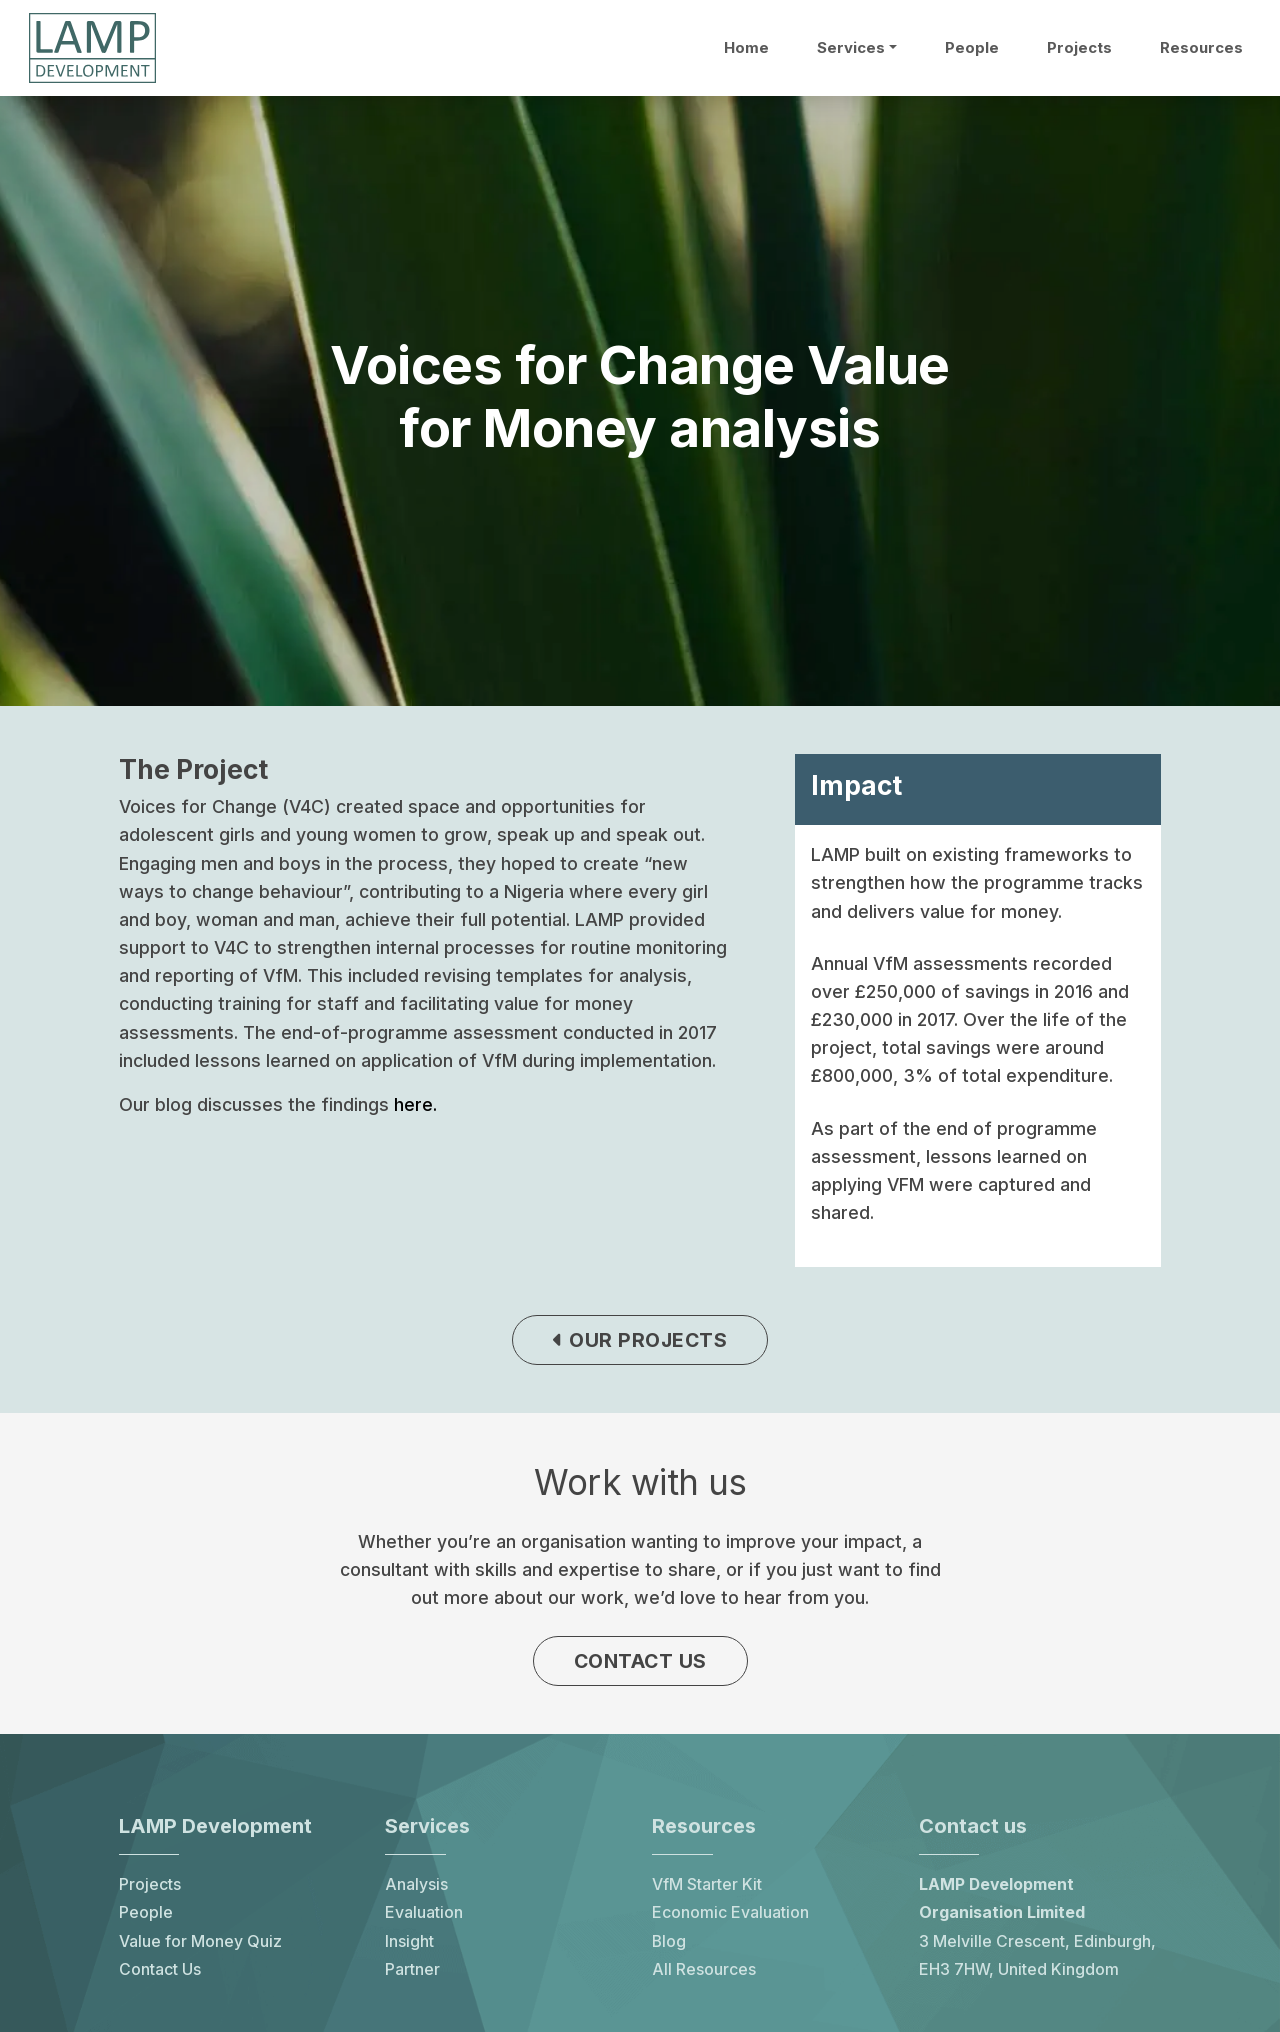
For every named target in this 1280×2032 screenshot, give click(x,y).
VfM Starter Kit (707, 1884)
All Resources (704, 1969)
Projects (1079, 48)
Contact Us (160, 1969)
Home (746, 48)
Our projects (640, 1340)
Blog (669, 1941)
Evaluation (424, 1912)
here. (415, 1104)
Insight (409, 1941)
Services (851, 48)
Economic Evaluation (730, 1912)
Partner (412, 1969)
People (972, 48)
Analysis (416, 1884)
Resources (1201, 48)
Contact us (640, 1661)
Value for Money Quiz (200, 1941)
